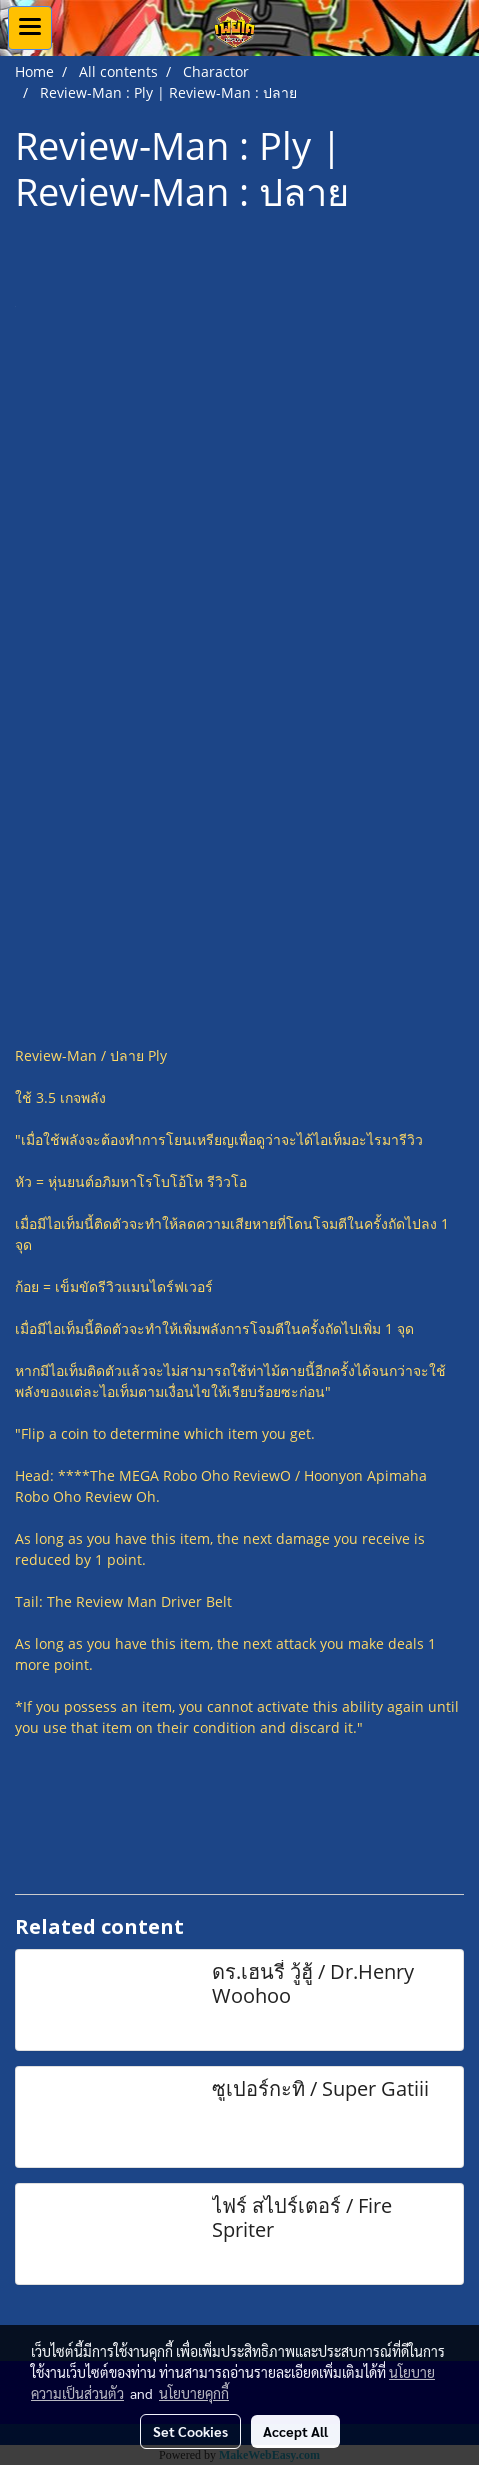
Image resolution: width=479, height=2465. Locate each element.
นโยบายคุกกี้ (194, 2393)
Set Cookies (190, 2431)
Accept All (295, 2431)
